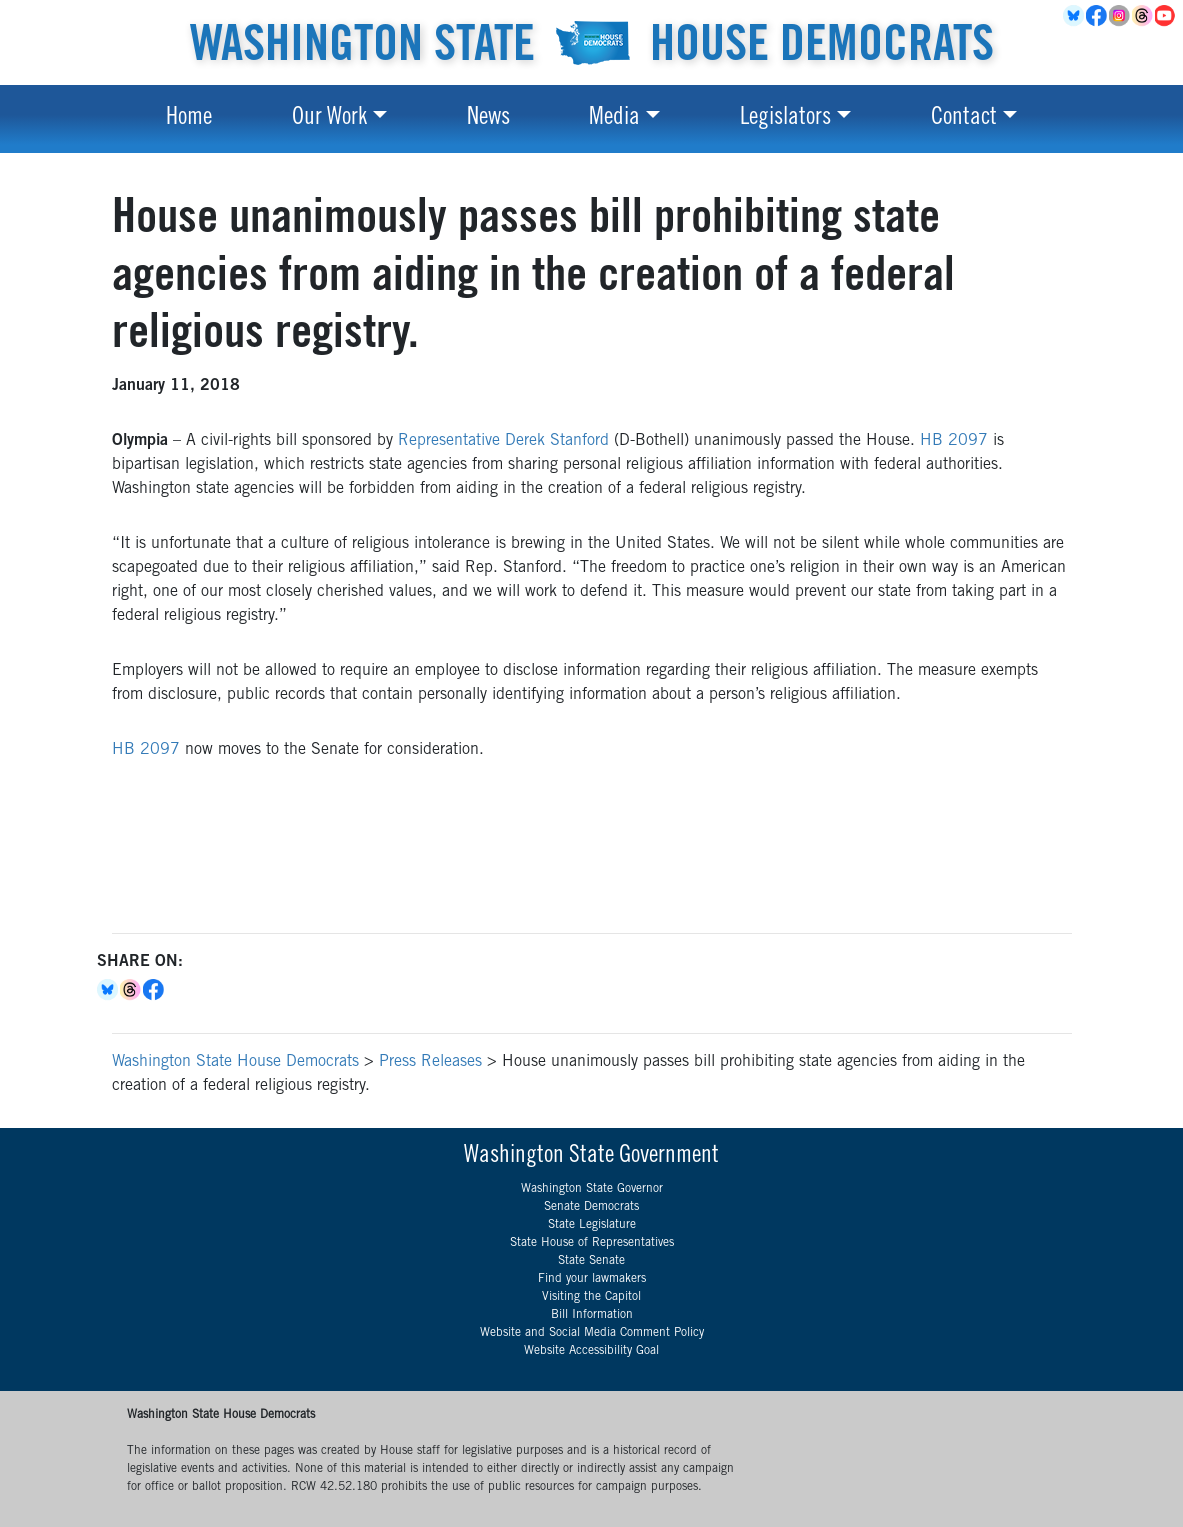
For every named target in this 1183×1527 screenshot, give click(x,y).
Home (189, 119)
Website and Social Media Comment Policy (592, 1333)
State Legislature (592, 1225)
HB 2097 (954, 441)
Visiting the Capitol (591, 1297)
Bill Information (592, 1315)
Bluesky (108, 990)
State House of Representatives (592, 1243)
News (488, 119)
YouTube (1166, 16)
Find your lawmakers (592, 1279)
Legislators (785, 119)
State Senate (591, 1261)
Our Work (329, 119)
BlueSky (1074, 16)
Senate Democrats (591, 1207)
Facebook (1097, 16)
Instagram (1120, 16)
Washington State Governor (592, 1189)
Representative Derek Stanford (503, 441)
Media (614, 119)
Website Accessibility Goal (591, 1351)
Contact (964, 119)
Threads (1143, 16)
